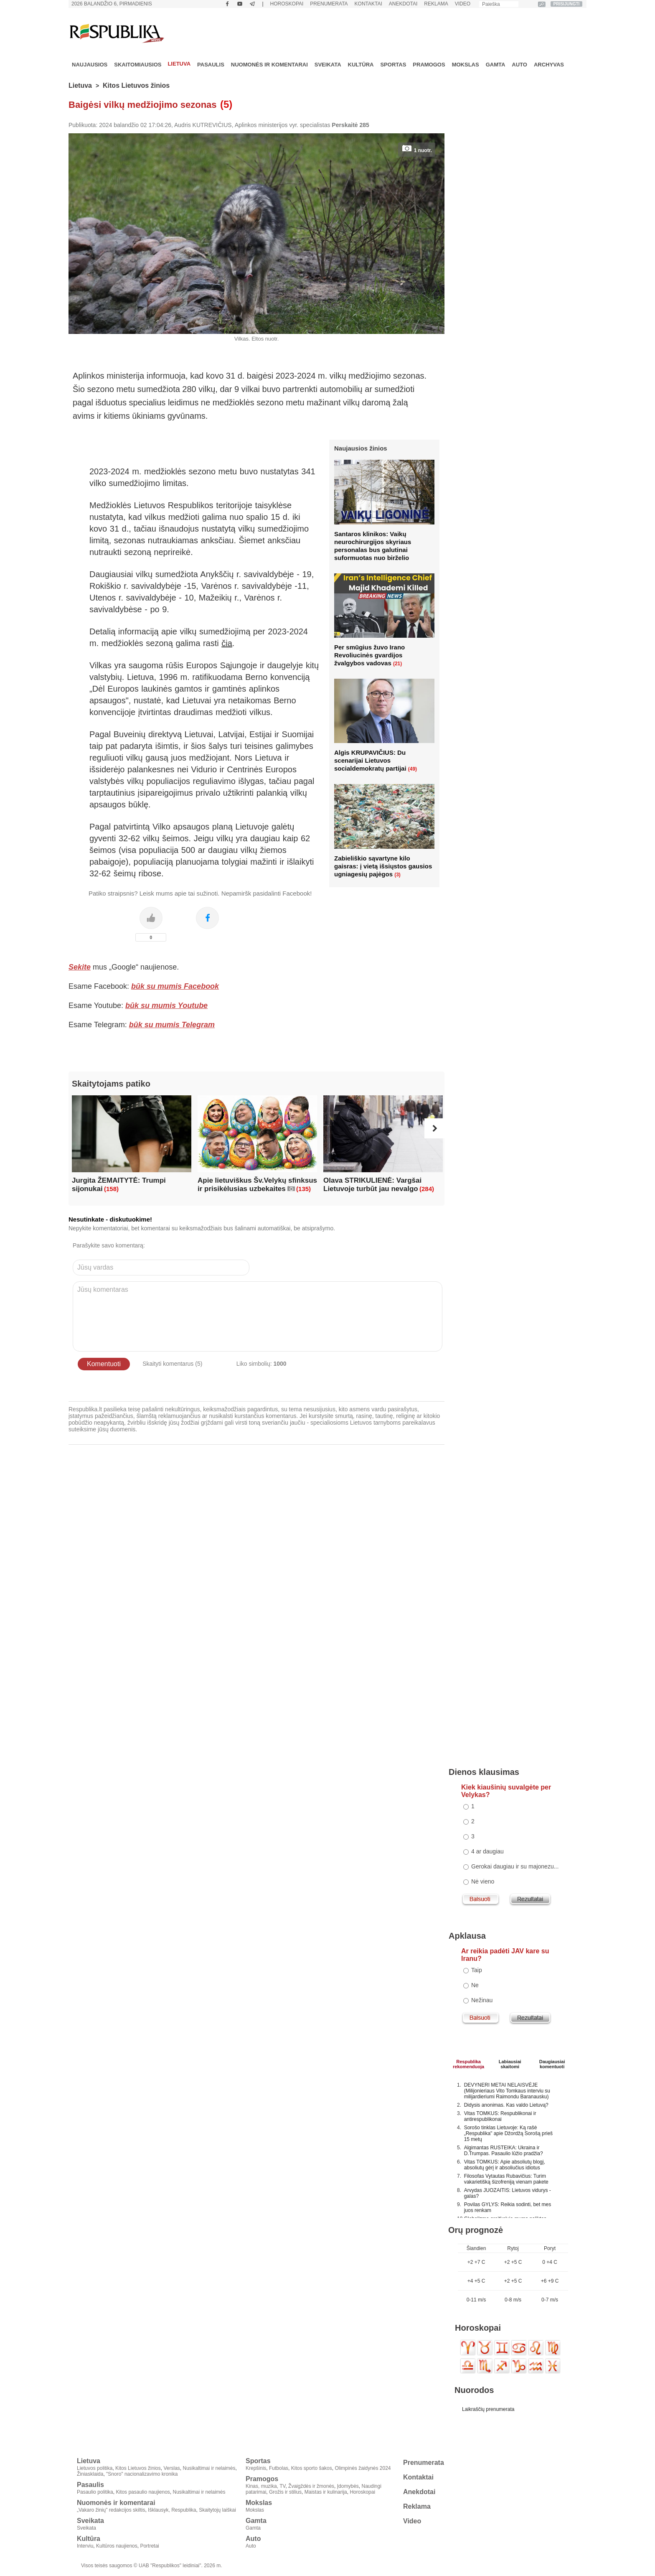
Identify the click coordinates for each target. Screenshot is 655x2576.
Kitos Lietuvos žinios (136, 85)
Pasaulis (210, 64)
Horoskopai (287, 4)
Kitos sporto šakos (311, 2468)
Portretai (149, 2546)
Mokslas (465, 64)
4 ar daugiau (487, 1851)
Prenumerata (329, 4)
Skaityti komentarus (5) (172, 1363)
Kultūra (361, 64)
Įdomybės (348, 2486)
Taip (476, 1970)
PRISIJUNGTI (566, 4)
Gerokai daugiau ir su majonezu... (515, 1866)
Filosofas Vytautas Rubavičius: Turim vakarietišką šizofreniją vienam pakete (506, 2179)
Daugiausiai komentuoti (552, 2063)
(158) (111, 1188)
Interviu (85, 2546)
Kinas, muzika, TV (265, 2486)
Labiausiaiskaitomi (510, 2063)
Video (462, 4)
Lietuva (179, 64)
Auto (519, 64)
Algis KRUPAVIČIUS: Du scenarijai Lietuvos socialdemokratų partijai (370, 760)
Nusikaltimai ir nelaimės (209, 2468)
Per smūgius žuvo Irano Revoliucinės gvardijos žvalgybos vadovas (369, 655)
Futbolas (278, 2468)
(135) (303, 1188)
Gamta (495, 64)
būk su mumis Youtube (166, 1005)
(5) (226, 104)
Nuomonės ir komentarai (269, 64)
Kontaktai (368, 4)
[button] (434, 1128)
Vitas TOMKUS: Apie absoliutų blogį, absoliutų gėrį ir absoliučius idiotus (504, 2165)
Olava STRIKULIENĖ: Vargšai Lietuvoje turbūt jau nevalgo (372, 1184)
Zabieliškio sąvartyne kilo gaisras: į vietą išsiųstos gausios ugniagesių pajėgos (383, 866)
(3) (397, 875)
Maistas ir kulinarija (326, 2492)
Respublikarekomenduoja (468, 2063)
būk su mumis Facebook (175, 986)
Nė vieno (482, 1881)
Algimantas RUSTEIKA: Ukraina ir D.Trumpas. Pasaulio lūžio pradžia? (503, 2150)
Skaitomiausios (137, 64)
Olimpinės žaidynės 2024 (363, 2468)
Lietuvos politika (94, 2468)
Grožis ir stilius (285, 2492)
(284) (426, 1188)
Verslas (171, 2468)
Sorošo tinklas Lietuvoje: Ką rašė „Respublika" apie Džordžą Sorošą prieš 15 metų (508, 2133)
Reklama (436, 4)
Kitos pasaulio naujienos (143, 2492)
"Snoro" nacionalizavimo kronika (142, 2474)
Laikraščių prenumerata (488, 2409)
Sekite (80, 967)
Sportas (393, 64)
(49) (412, 769)
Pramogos (429, 64)
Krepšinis (256, 2468)
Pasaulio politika (95, 2492)
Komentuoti (104, 1363)
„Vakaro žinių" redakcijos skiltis (111, 2510)
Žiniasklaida (90, 2474)
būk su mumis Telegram (172, 1025)
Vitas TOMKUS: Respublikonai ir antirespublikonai (500, 2116)
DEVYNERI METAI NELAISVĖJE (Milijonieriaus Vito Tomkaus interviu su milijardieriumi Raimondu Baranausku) (507, 2091)
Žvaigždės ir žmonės (311, 2486)
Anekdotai (403, 4)
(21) (397, 664)
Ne (475, 1985)
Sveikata (328, 64)
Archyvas (549, 64)
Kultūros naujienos (116, 2546)
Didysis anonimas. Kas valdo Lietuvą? (506, 2105)
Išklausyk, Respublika (172, 2510)
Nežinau (482, 2000)
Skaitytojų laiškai (217, 2510)
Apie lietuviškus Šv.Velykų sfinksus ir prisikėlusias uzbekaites (257, 1184)
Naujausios (89, 64)
